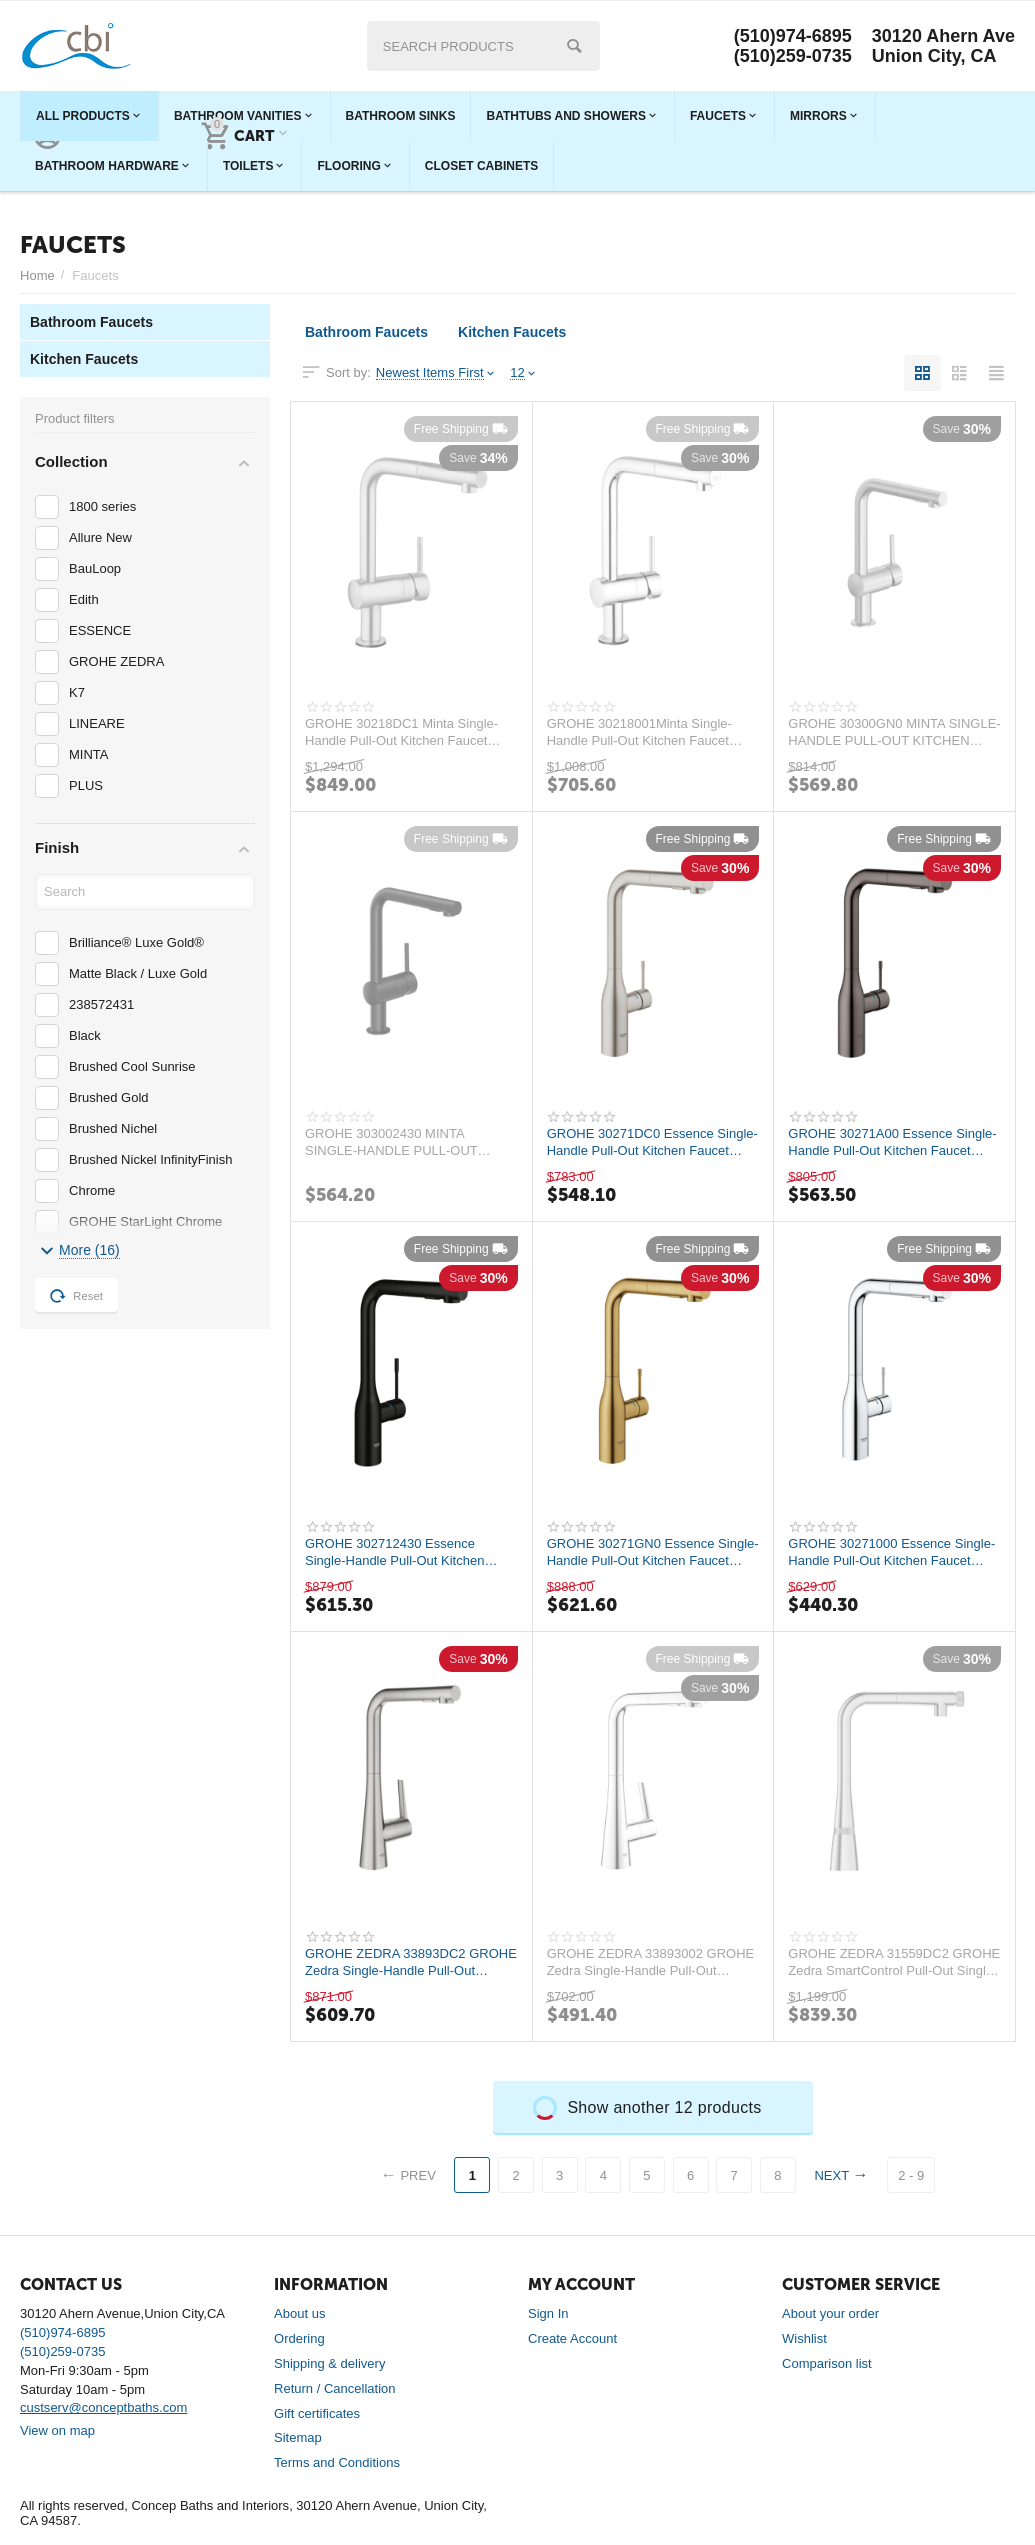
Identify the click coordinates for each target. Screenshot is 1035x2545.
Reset (76, 1296)
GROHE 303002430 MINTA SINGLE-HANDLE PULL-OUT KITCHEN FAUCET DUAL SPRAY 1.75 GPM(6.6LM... (403, 1142)
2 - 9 (911, 2175)
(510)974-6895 (793, 36)
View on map (57, 2430)
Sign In (548, 2313)
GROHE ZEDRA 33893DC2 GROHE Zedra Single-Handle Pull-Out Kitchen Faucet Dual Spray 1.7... (411, 1962)
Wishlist (804, 2338)
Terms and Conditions (337, 2462)
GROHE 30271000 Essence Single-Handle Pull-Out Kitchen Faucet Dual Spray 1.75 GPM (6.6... (891, 1552)
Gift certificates (317, 2413)
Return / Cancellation (335, 2388)
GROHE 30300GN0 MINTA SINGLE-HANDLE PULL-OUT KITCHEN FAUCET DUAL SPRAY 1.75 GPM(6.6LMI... (894, 732)
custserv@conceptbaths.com (103, 2407)
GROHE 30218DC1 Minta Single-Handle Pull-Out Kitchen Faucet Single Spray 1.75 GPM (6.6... (401, 732)
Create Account (572, 2338)
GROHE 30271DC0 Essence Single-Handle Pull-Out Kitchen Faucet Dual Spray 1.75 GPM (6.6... (652, 1142)
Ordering (299, 2338)
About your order (830, 2313)
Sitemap (298, 2437)
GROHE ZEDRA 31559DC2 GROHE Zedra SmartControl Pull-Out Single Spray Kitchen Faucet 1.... (894, 1962)
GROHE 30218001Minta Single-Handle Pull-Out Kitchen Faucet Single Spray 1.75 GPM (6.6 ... (639, 732)
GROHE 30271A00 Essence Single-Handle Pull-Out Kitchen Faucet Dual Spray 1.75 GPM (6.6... (892, 1142)
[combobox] (483, 46)
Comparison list (827, 2363)
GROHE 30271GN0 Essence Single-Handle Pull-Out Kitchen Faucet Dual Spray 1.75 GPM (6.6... (653, 1552)
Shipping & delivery (329, 2363)
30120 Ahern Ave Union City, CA (943, 46)
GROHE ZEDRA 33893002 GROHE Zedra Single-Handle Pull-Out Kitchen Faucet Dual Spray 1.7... (651, 1962)
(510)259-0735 (793, 56)
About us (299, 2313)
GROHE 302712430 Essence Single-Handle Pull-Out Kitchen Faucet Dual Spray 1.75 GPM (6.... (405, 1552)
